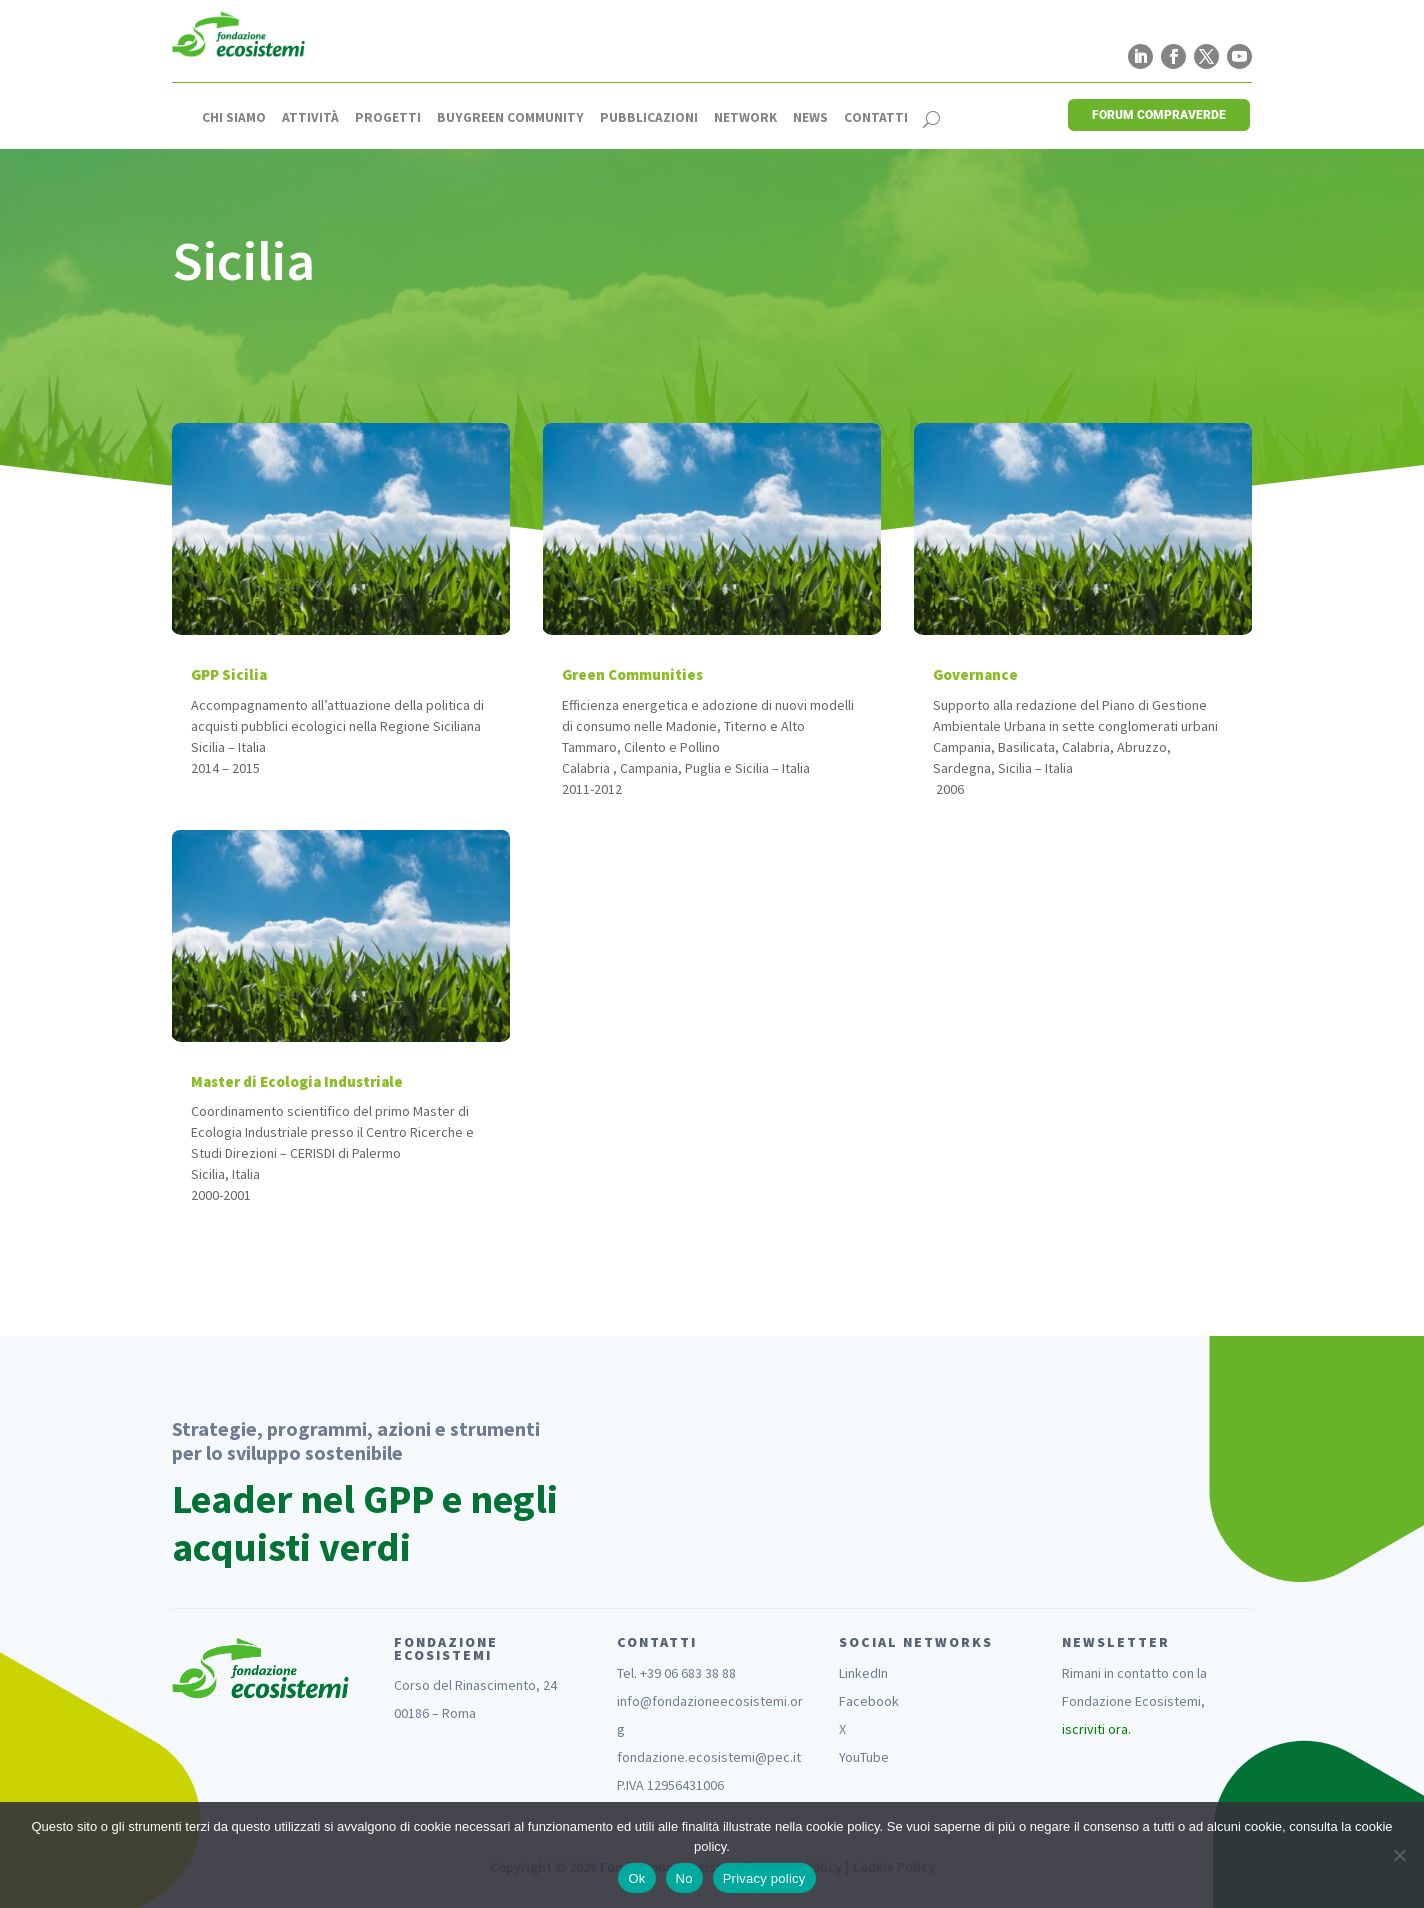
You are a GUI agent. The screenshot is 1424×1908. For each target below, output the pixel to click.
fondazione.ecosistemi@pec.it (709, 1757)
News (810, 118)
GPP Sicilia (229, 674)
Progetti (388, 118)
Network (745, 118)
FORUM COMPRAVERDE (1159, 115)
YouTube (864, 1757)
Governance (975, 674)
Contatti (876, 118)
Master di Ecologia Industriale (297, 1081)
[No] (1399, 1855)
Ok (636, 1878)
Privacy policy (764, 1878)
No (684, 1878)
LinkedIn (863, 1673)
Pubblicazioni (649, 118)
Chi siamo (234, 118)
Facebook (869, 1701)
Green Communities (632, 674)
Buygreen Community (510, 118)
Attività (310, 118)
